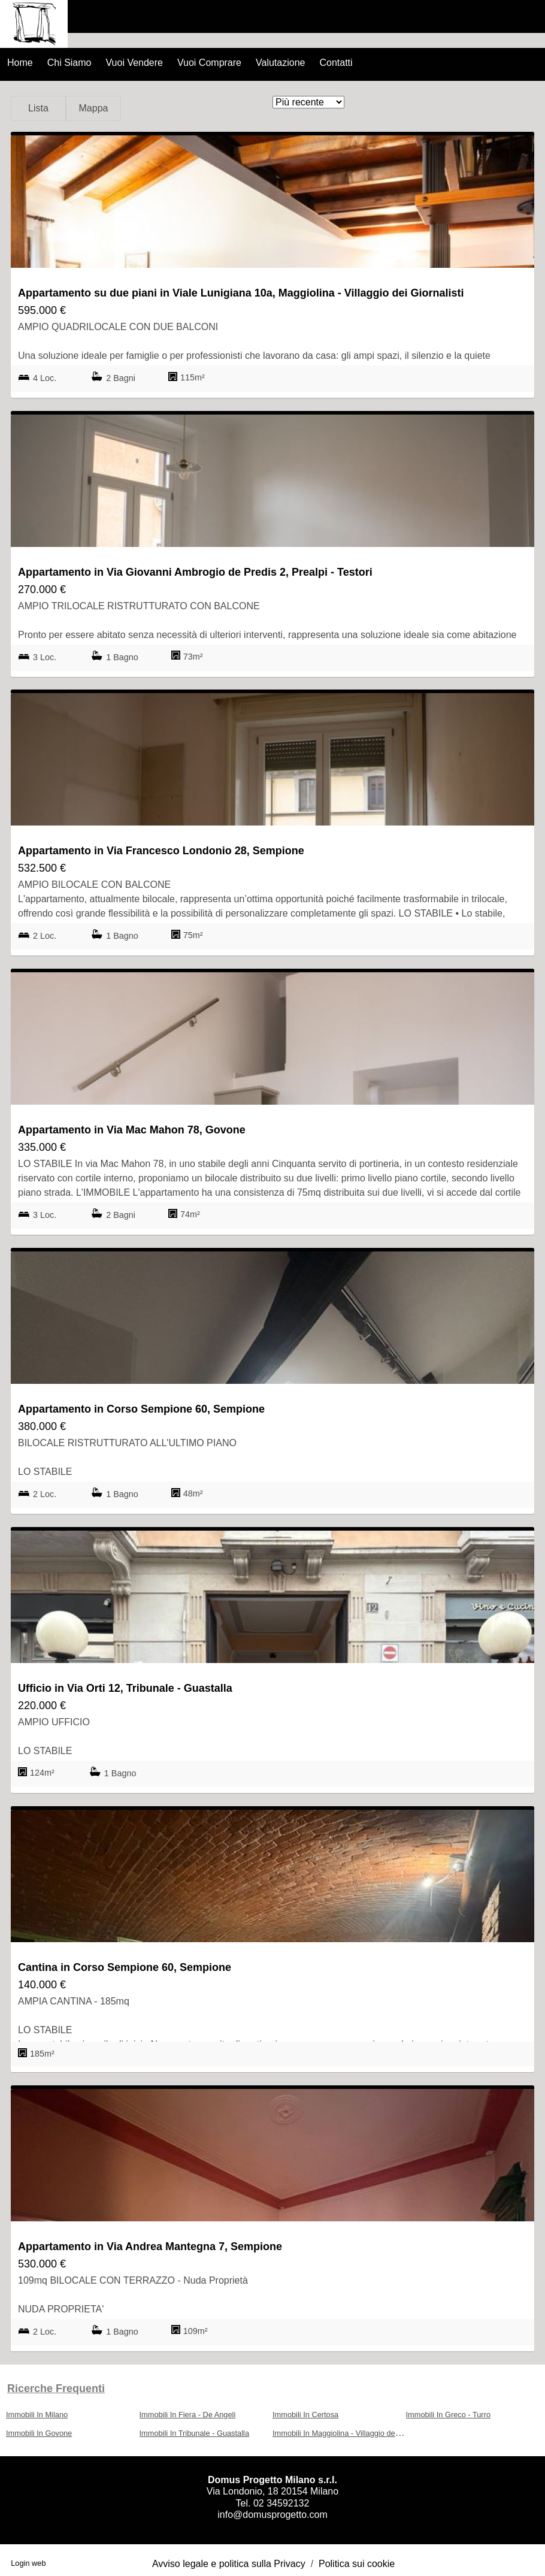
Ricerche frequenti (56, 2388)
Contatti (335, 63)
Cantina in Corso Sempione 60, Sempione (124, 1967)
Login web (28, 2563)
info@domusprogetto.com (272, 2515)
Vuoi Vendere (134, 63)
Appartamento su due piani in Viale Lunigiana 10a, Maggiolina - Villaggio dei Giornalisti (241, 293)
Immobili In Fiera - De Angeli (188, 2414)
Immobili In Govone (39, 2433)
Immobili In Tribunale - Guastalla (195, 2433)
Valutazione (280, 63)
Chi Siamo (69, 63)
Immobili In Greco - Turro (448, 2414)
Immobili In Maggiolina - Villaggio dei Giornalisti (352, 2433)
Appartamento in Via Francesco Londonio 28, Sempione (161, 851)
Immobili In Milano (37, 2414)
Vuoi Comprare (209, 63)
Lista (38, 108)
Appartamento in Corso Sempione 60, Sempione (141, 1409)
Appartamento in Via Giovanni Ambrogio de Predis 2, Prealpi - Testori (195, 572)
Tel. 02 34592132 (273, 2503)
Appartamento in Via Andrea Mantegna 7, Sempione (150, 2247)
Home (20, 63)
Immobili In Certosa (305, 2414)
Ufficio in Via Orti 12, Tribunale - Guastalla (125, 1688)
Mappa (93, 108)
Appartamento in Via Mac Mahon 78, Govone (132, 1130)
